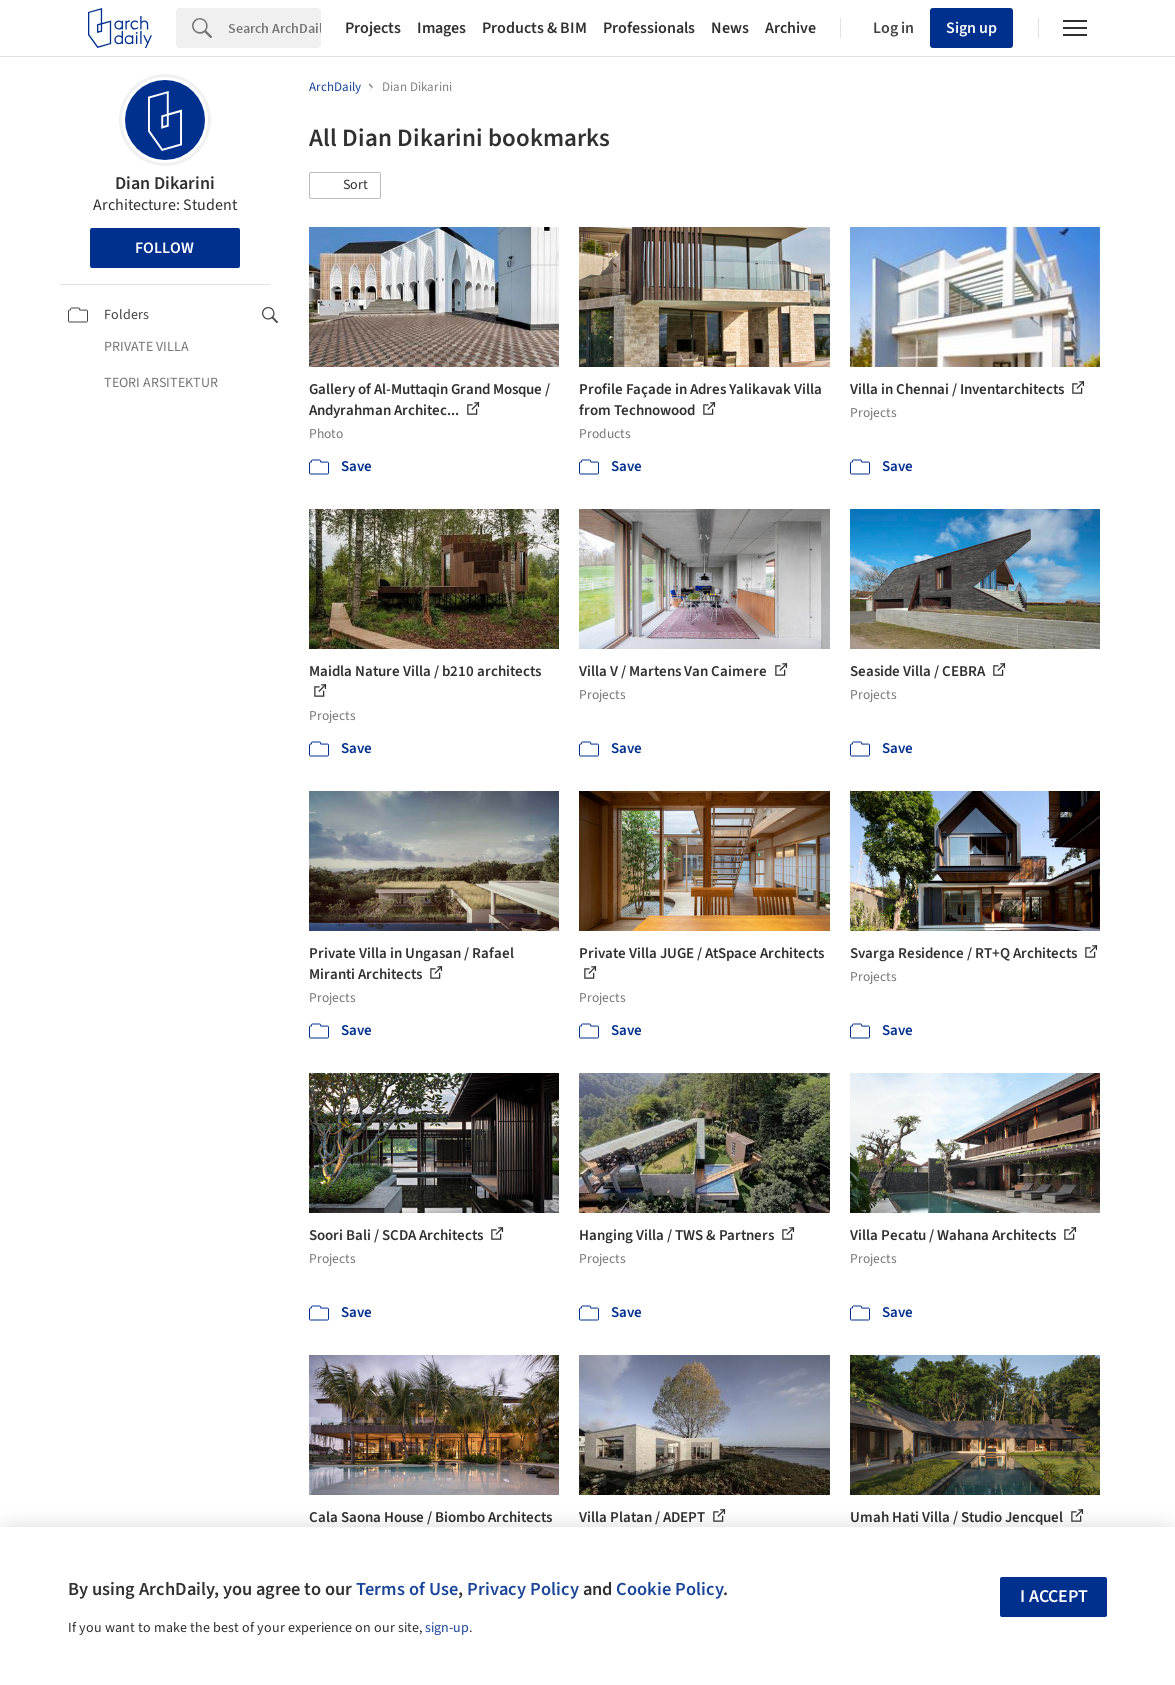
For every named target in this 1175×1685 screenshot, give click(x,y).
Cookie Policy (669, 1589)
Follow (164, 248)
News (730, 28)
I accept (1054, 1596)
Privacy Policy (523, 1589)
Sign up (971, 28)
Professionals (649, 28)
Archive (790, 28)
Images (441, 28)
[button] (345, 186)
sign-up (447, 1628)
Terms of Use (407, 1589)
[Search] (274, 28)
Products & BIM (534, 28)
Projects (373, 28)
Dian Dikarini (165, 183)
